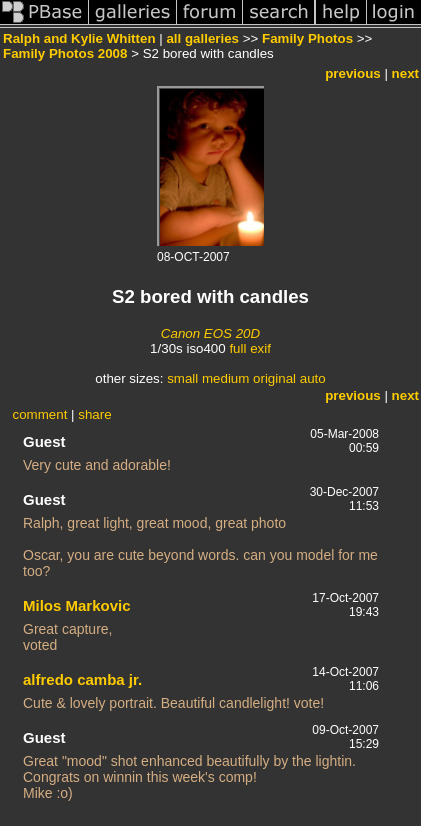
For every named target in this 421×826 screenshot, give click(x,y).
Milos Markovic (77, 605)
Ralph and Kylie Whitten (79, 38)
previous (353, 73)
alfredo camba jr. (82, 679)
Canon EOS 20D (210, 333)
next (405, 73)
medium (225, 378)
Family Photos (307, 38)
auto (313, 378)
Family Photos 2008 (65, 53)
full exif (249, 348)
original (274, 378)
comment (40, 414)
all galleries (202, 38)
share (94, 414)
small (182, 378)
